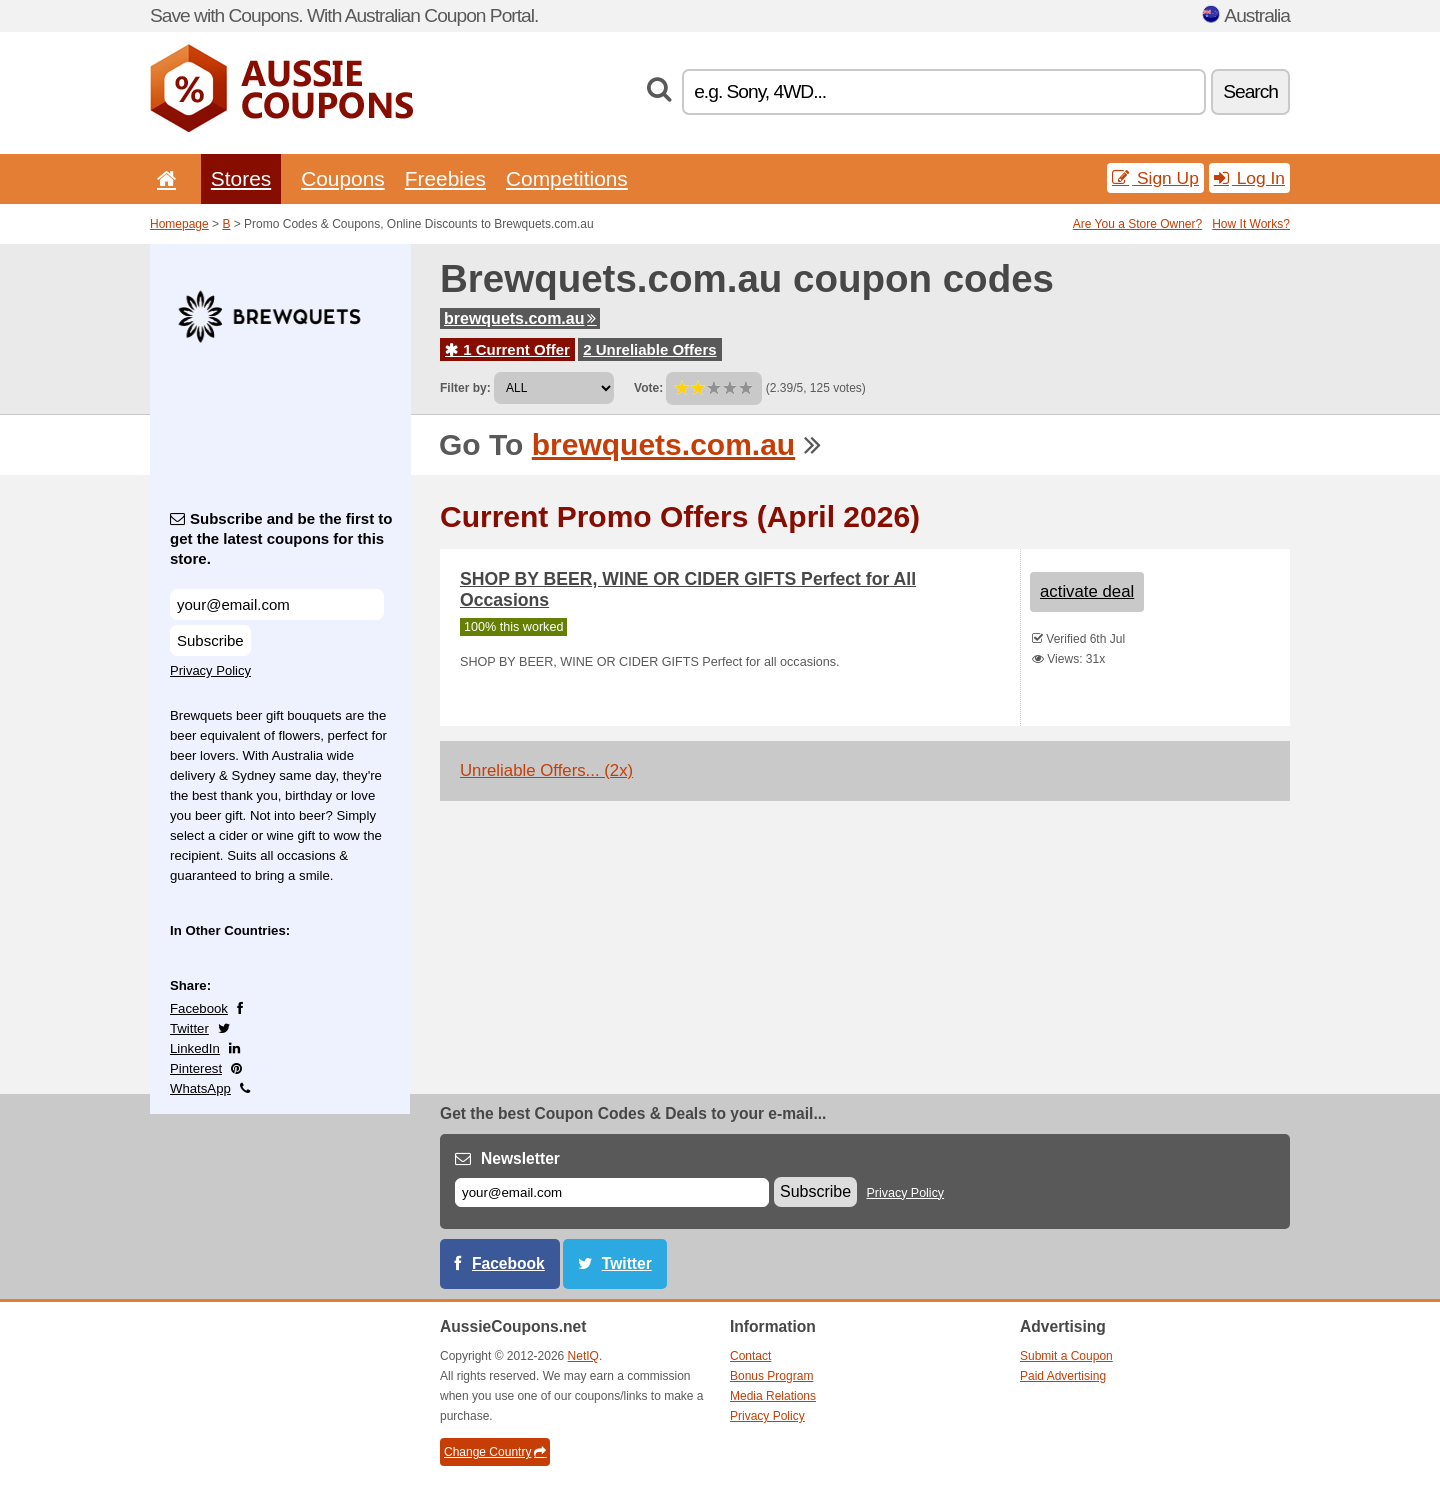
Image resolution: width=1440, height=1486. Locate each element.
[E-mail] (612, 1192)
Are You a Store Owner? (1137, 224)
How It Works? (1251, 224)
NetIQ (583, 1356)
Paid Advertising (1063, 1376)
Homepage (179, 224)
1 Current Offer (507, 349)
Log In (1249, 178)
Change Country (495, 1452)
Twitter (189, 1028)
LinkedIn (195, 1048)
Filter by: (465, 388)
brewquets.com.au (520, 318)
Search (1250, 91)
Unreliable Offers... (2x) (546, 770)
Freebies (445, 178)
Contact (750, 1356)
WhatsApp (200, 1088)
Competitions (567, 178)
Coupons (343, 178)
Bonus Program (771, 1376)
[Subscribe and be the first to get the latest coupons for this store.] (277, 604)
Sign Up (1155, 178)
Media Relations (773, 1396)
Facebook (199, 1008)
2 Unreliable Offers (649, 349)
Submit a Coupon (1066, 1356)
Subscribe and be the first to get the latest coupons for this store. (281, 538)
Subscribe (210, 640)
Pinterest (196, 1068)
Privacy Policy (210, 670)
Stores (241, 178)
